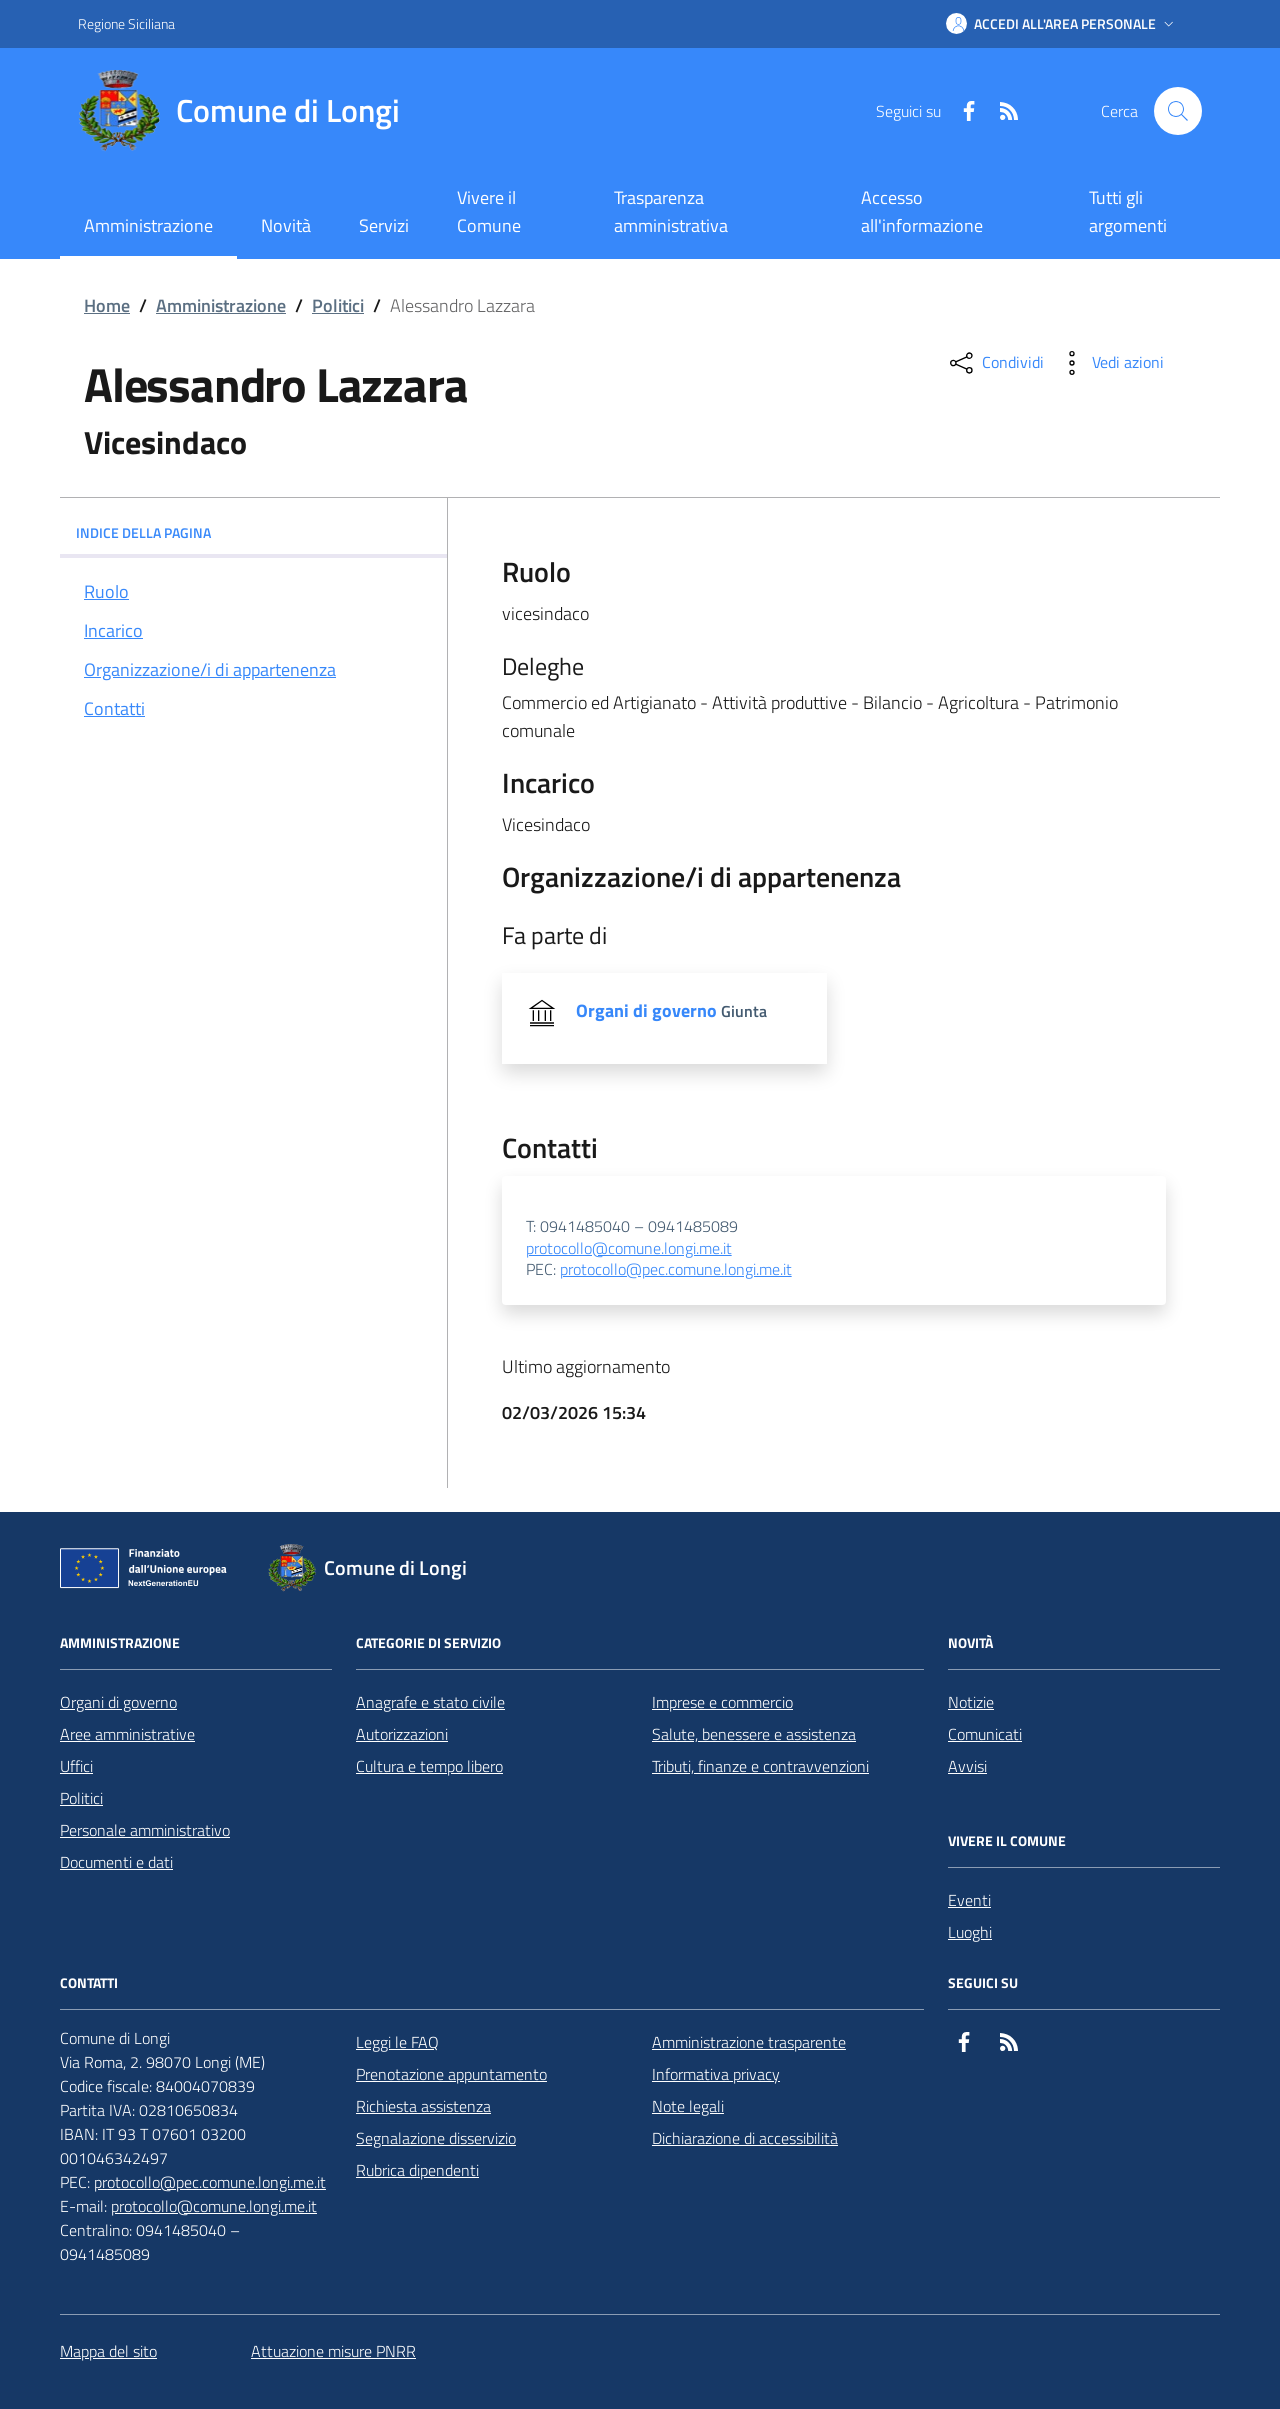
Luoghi (970, 1932)
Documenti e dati (116, 1862)
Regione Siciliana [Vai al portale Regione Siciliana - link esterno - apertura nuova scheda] (126, 23)
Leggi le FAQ (397, 2042)
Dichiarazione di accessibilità (745, 2138)
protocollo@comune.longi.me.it (629, 1249)
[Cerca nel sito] (1178, 111)
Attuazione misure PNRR (333, 2351)
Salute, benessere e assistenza (754, 1734)
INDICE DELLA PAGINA (253, 532)
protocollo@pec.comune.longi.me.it (676, 1270)
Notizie (971, 1702)
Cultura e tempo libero (429, 1766)
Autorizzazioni (402, 1734)
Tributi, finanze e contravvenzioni (760, 1766)
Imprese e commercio (722, 1702)
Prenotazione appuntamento (451, 2074)
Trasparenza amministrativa (671, 211)
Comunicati (985, 1734)
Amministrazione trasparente (749, 2042)
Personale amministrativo (145, 1830)
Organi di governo (118, 1702)
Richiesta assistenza (423, 2106)
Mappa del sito (108, 2351)
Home (107, 305)
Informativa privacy (716, 2074)
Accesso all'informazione (922, 211)
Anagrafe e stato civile (430, 1702)
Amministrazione (221, 305)
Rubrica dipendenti (417, 2170)
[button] (1062, 24)
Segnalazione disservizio (436, 2138)
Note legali (688, 2106)
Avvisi (967, 1766)
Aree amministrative (127, 1734)
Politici (338, 305)
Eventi (969, 1900)
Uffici (76, 1766)
